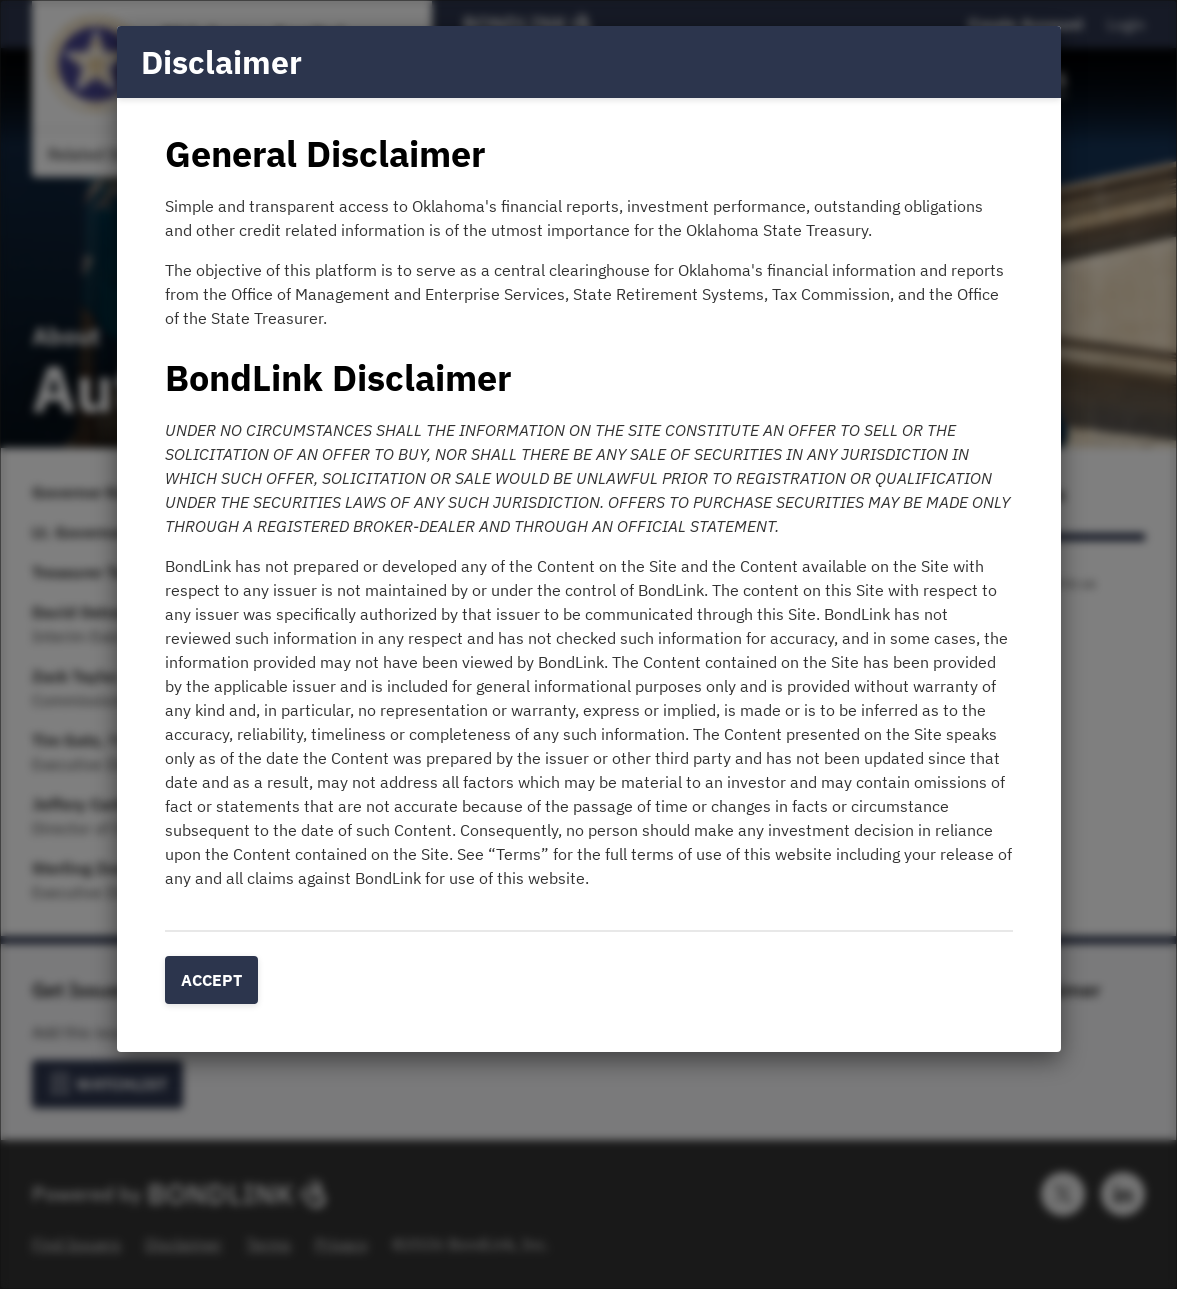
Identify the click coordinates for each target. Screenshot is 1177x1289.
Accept (211, 980)
